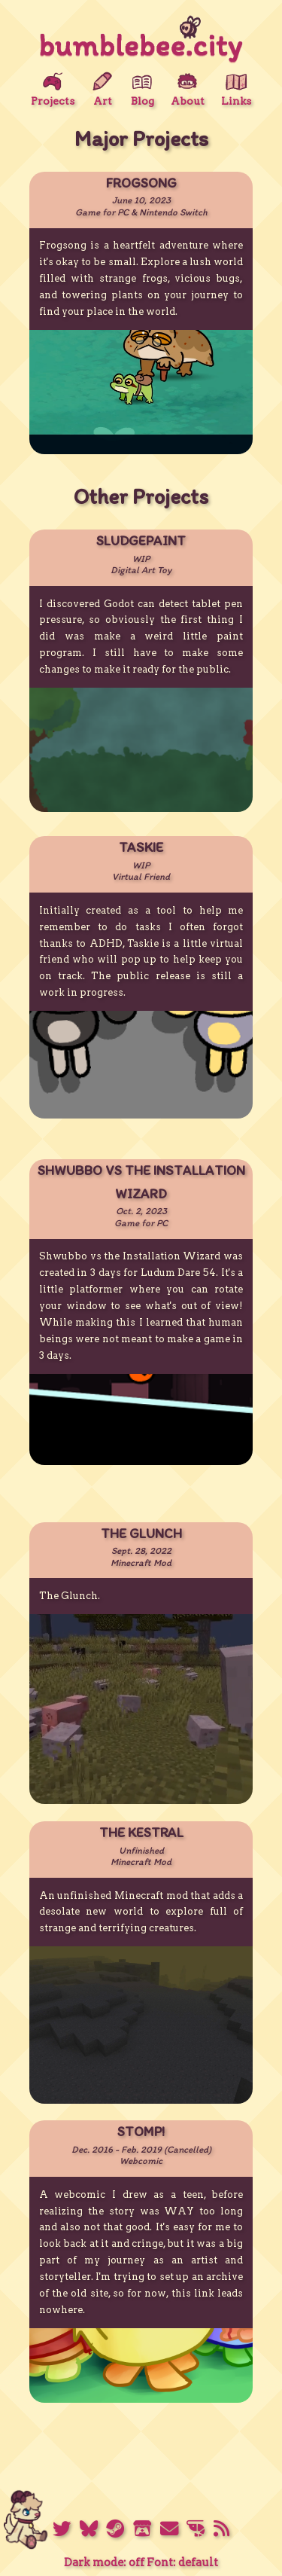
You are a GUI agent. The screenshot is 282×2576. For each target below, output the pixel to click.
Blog (142, 88)
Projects (52, 88)
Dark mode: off (104, 2562)
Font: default (182, 2562)
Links (236, 88)
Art (102, 88)
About (188, 88)
